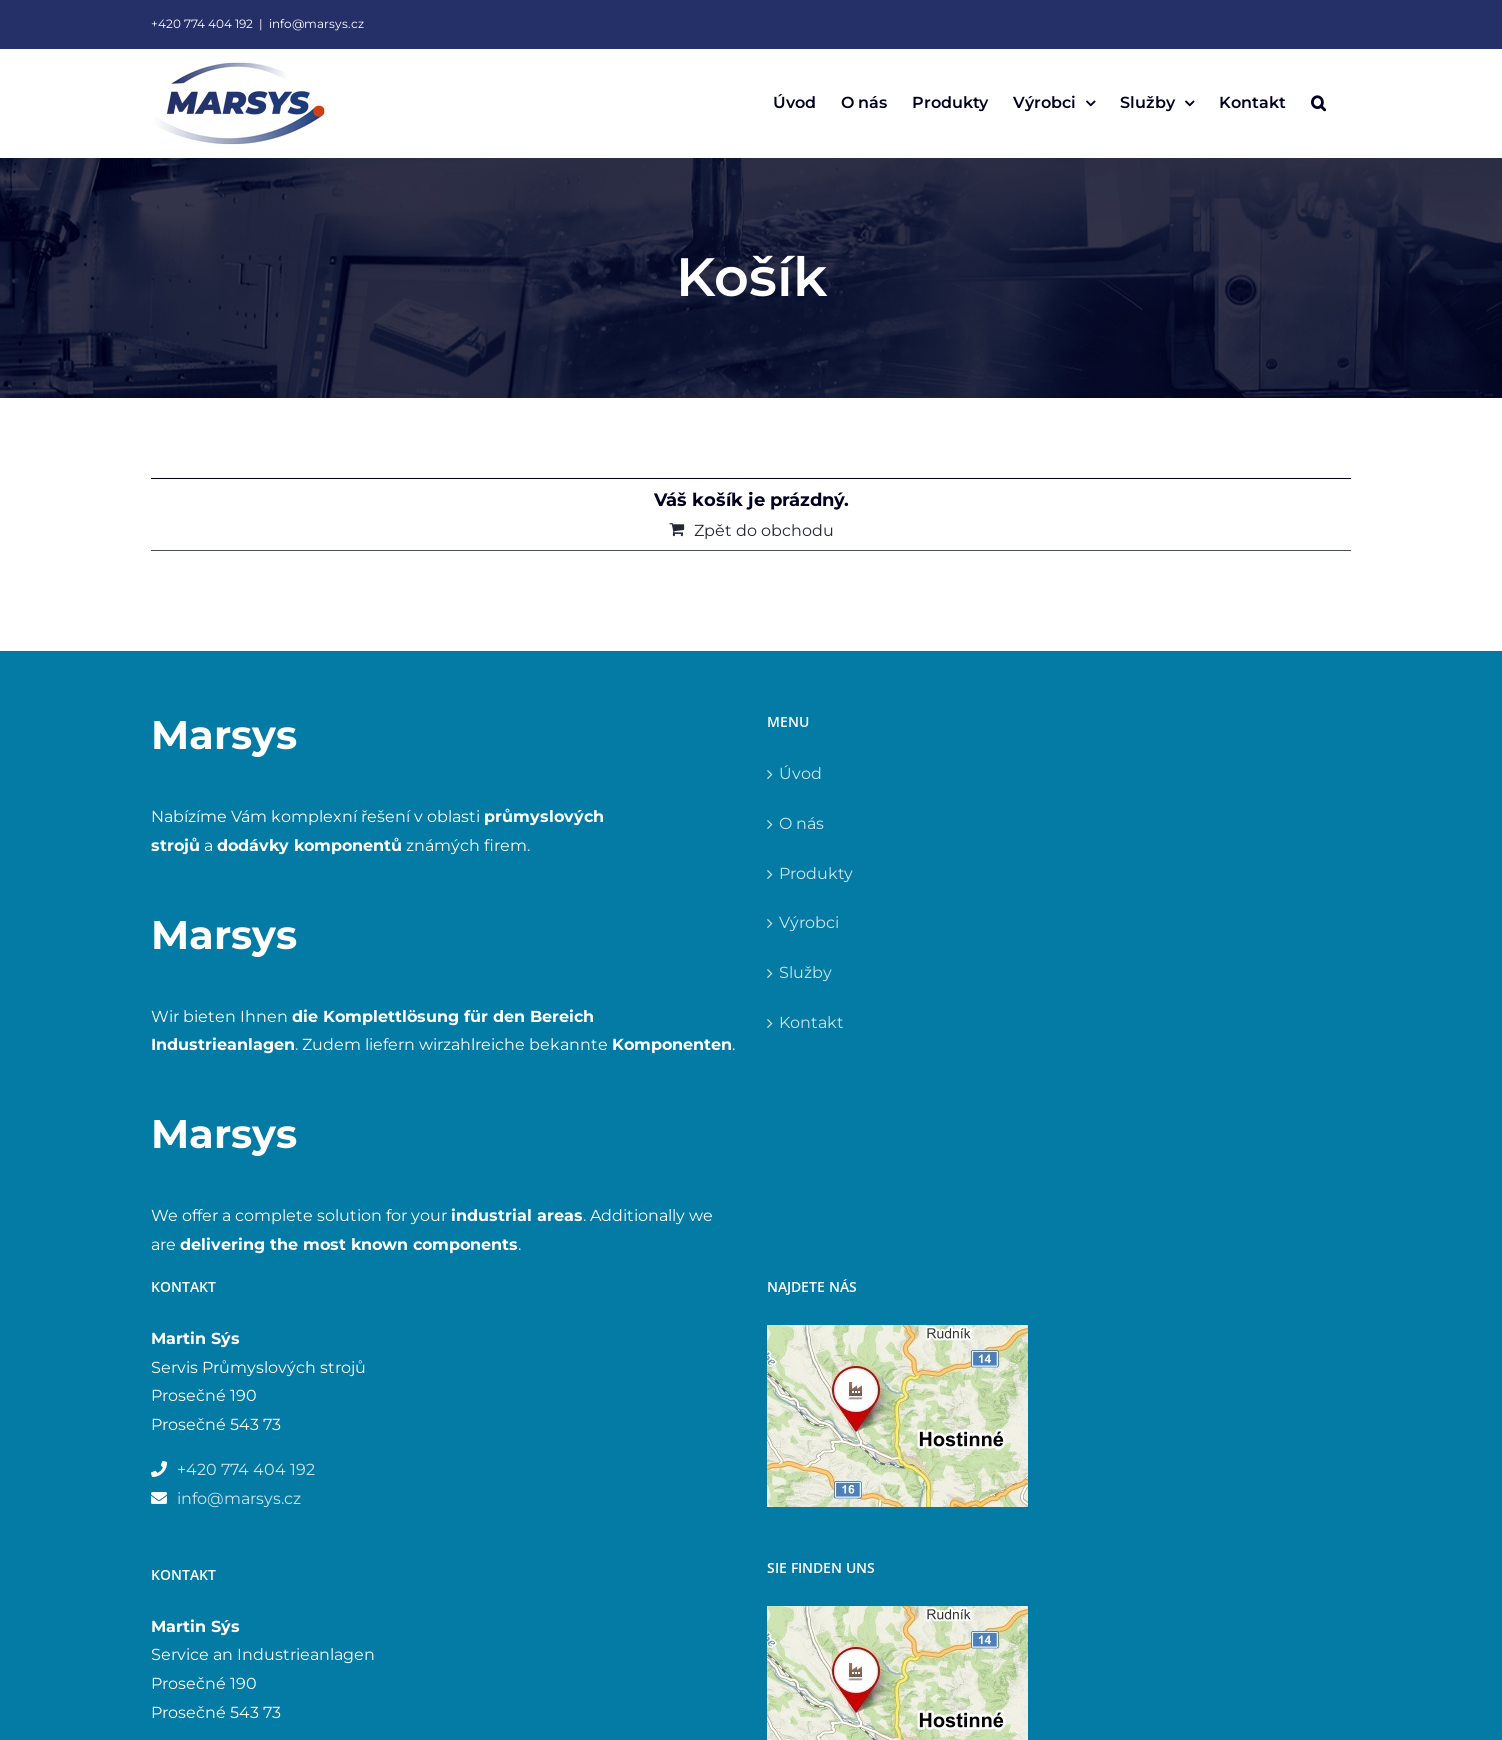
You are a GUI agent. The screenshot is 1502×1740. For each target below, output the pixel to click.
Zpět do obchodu (764, 530)
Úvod (800, 773)
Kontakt (811, 1022)
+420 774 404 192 (202, 23)
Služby (805, 972)
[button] (1318, 103)
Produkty (816, 873)
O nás (801, 823)
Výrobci (809, 922)
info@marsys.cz (316, 23)
